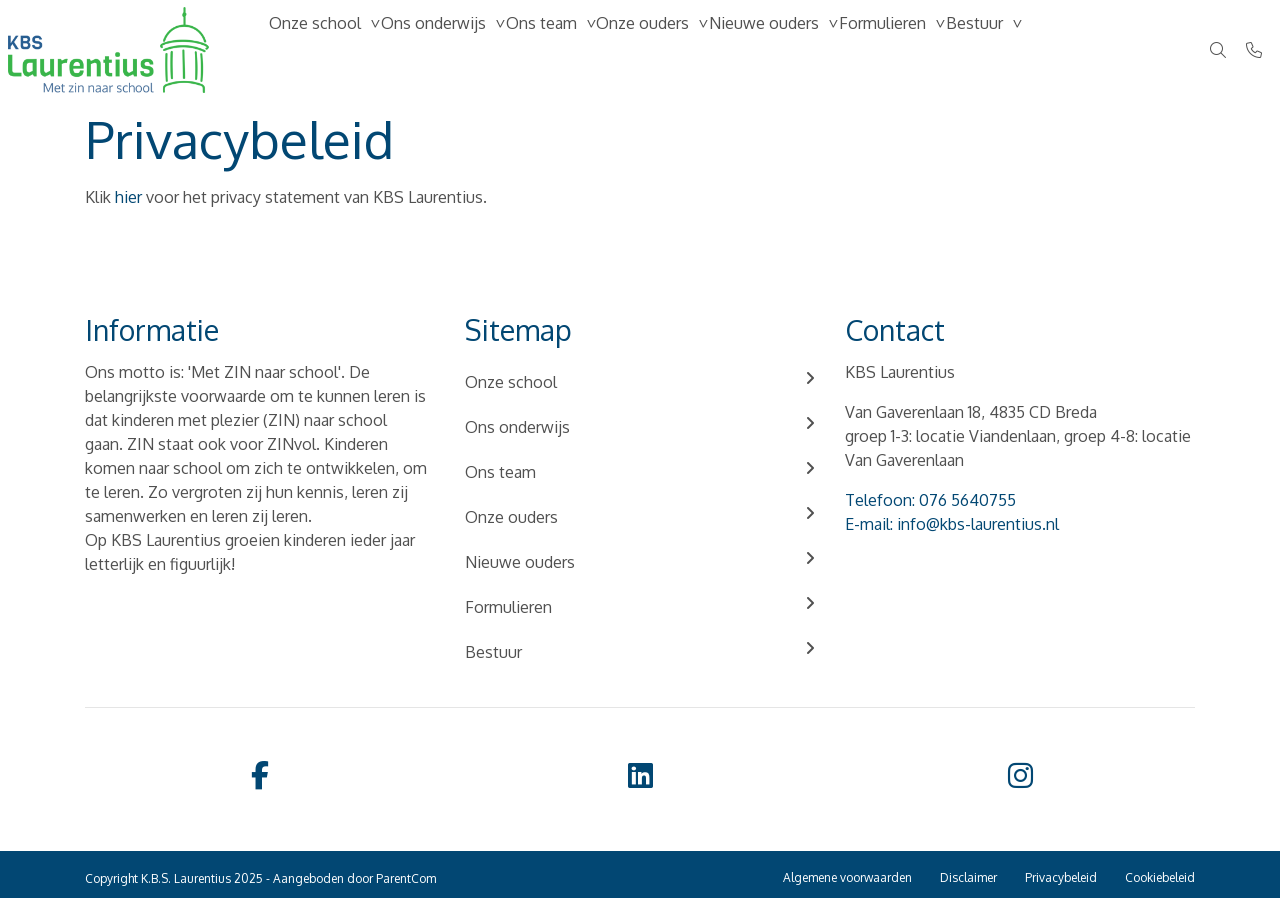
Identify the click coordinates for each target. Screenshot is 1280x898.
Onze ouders (710, 50)
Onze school (325, 50)
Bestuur (1099, 50)
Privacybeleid (1061, 877)
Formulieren (988, 50)
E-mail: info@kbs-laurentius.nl (952, 524)
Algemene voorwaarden (847, 877)
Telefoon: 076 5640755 (930, 500)
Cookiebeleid (1160, 877)
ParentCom (406, 878)
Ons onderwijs (462, 50)
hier (128, 197)
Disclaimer (968, 877)
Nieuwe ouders (851, 50)
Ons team (589, 50)
